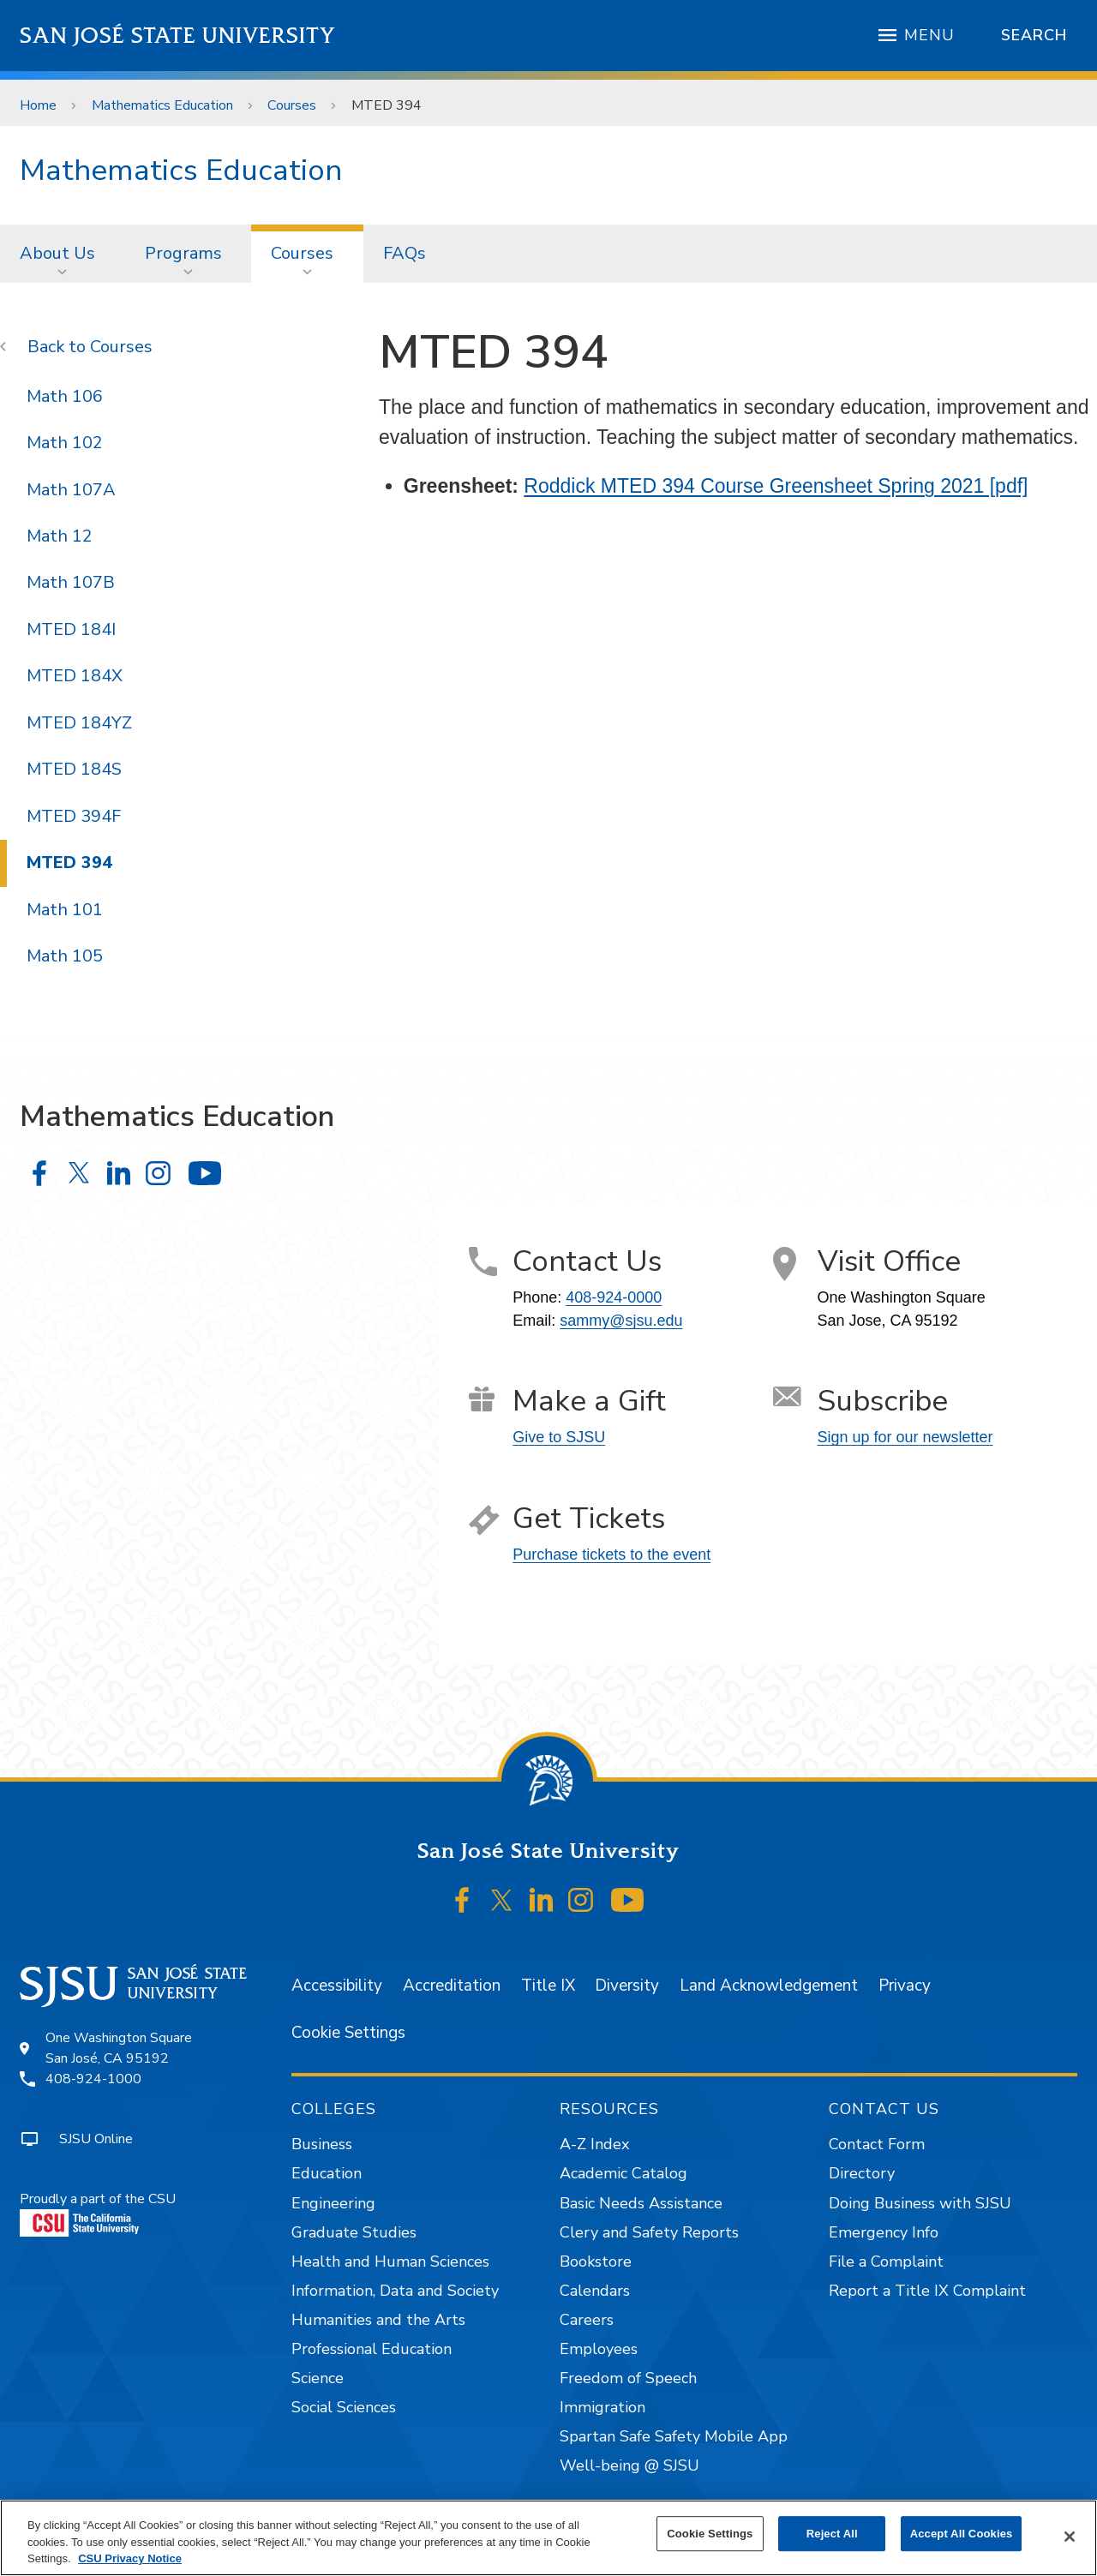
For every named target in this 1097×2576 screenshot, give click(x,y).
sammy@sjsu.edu (621, 1320)
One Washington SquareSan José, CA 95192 (118, 2048)
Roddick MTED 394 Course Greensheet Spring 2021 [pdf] (776, 486)
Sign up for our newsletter (905, 1437)
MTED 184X (75, 675)
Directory (862, 2173)
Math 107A (71, 489)
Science (317, 2378)
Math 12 (60, 536)
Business (321, 2144)
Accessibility (336, 1985)
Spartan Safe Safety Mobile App (674, 2436)
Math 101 (65, 909)
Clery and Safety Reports (649, 2232)
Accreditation (452, 1985)
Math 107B (71, 582)
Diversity (627, 1985)
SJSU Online (96, 2139)
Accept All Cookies (961, 2533)
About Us (57, 253)
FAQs (404, 253)
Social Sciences (343, 2407)
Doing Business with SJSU (920, 2203)
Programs (183, 253)
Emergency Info (883, 2232)
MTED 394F (74, 816)
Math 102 (65, 442)
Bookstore (596, 2261)
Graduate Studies (354, 2232)
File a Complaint (886, 2261)
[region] (548, 2538)
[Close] (1069, 2536)
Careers (587, 2319)
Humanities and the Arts (378, 2319)
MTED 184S (74, 769)
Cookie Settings (348, 2033)
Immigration (602, 2407)
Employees (599, 2349)
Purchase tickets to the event (611, 1554)
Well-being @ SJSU (629, 2465)
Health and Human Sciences (390, 2261)
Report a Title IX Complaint (927, 2290)
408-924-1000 (93, 2079)
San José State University (178, 35)
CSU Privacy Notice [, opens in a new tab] (130, 2558)
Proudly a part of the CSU (98, 2213)
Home (38, 105)
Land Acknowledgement (769, 1985)
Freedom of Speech (628, 2378)
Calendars (595, 2290)
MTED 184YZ (79, 722)
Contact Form (877, 2144)
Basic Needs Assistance (641, 2203)
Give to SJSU (559, 1437)
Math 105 (65, 955)
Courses (291, 105)
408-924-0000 (614, 1297)
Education (326, 2173)
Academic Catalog (623, 2173)
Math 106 (65, 396)
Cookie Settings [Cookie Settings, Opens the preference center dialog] (709, 2533)
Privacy (904, 1985)
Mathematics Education (162, 105)
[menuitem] (62, 254)
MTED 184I (71, 629)
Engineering (333, 2203)
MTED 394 (386, 105)
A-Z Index (594, 2144)
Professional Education (371, 2349)
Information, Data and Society (395, 2290)
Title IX (548, 1985)
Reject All (832, 2533)
